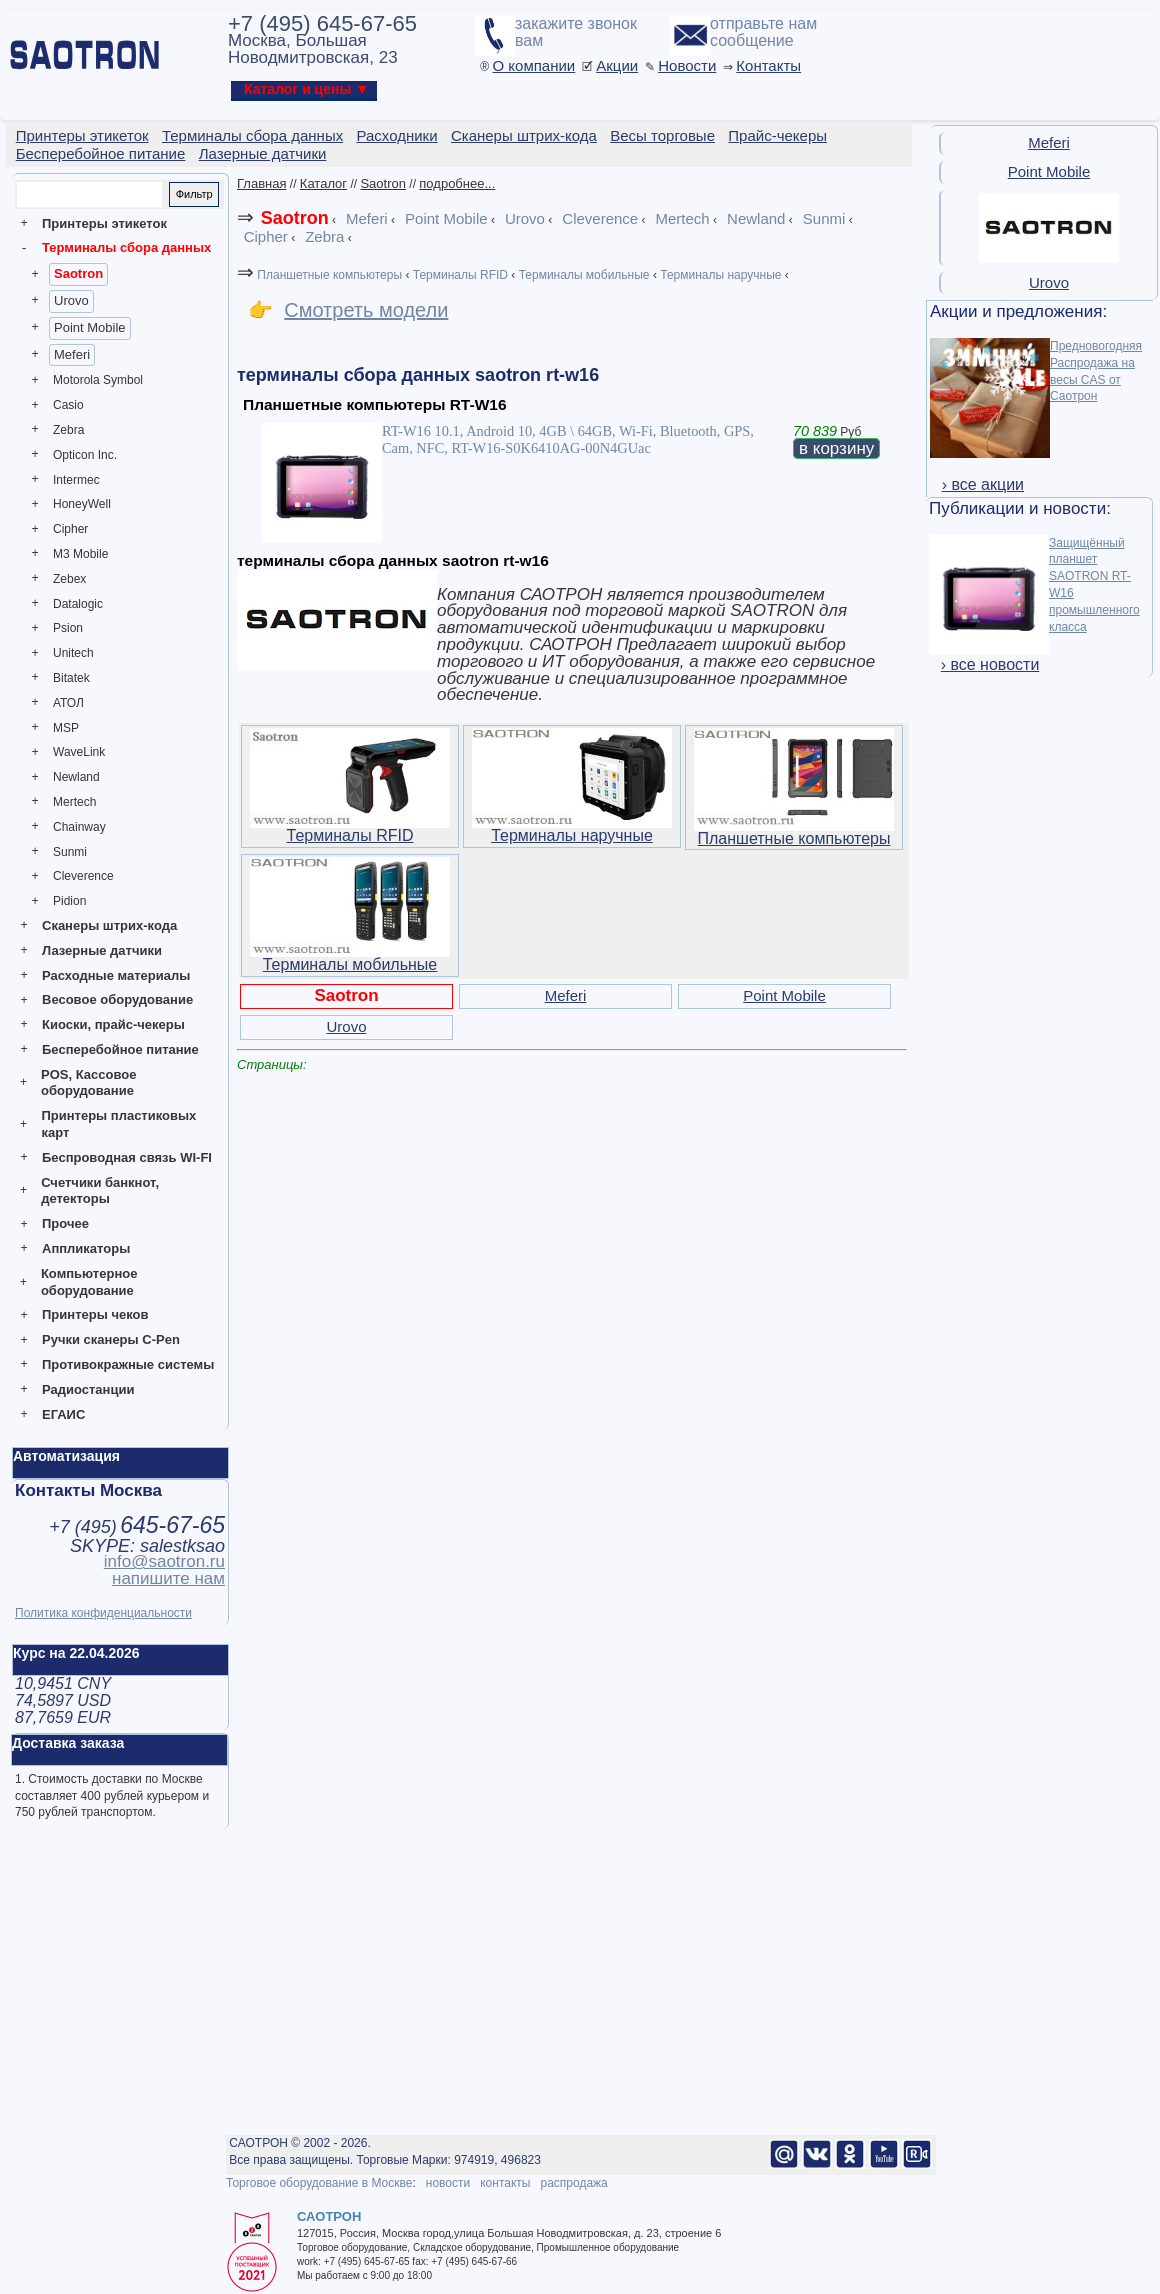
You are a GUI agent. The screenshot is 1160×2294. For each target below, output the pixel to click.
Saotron (78, 273)
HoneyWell (82, 504)
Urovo (71, 300)
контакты (505, 2183)
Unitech (73, 653)
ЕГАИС (63, 1414)
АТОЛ (68, 703)
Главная (261, 183)
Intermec (76, 480)
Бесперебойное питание (120, 1049)
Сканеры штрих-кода (109, 925)
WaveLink (79, 752)
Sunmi (70, 852)
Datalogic (78, 604)
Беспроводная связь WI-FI (127, 1157)
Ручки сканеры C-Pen (111, 1339)
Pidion (69, 901)
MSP (66, 728)
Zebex (69, 579)
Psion (68, 628)
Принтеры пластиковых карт (118, 1124)
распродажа (573, 2183)
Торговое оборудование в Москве (319, 2183)
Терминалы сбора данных (126, 247)
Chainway (79, 827)
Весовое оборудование (117, 999)
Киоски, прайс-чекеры (113, 1024)
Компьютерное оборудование (89, 1282)
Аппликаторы (86, 1248)
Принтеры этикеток (104, 223)
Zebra (68, 430)
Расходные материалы (116, 975)
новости (448, 2183)
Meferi (72, 354)
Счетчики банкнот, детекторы (100, 1191)
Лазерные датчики (102, 950)
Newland (76, 777)
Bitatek (71, 678)
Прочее (65, 1223)
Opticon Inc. (85, 455)
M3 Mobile (80, 554)
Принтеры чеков (95, 1314)
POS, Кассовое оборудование (88, 1083)
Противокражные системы (128, 1364)
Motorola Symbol (98, 380)
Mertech (74, 802)
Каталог (323, 183)
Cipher (70, 529)
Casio (68, 405)
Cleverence (83, 876)
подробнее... (457, 183)
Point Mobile (90, 327)
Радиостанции (88, 1389)
